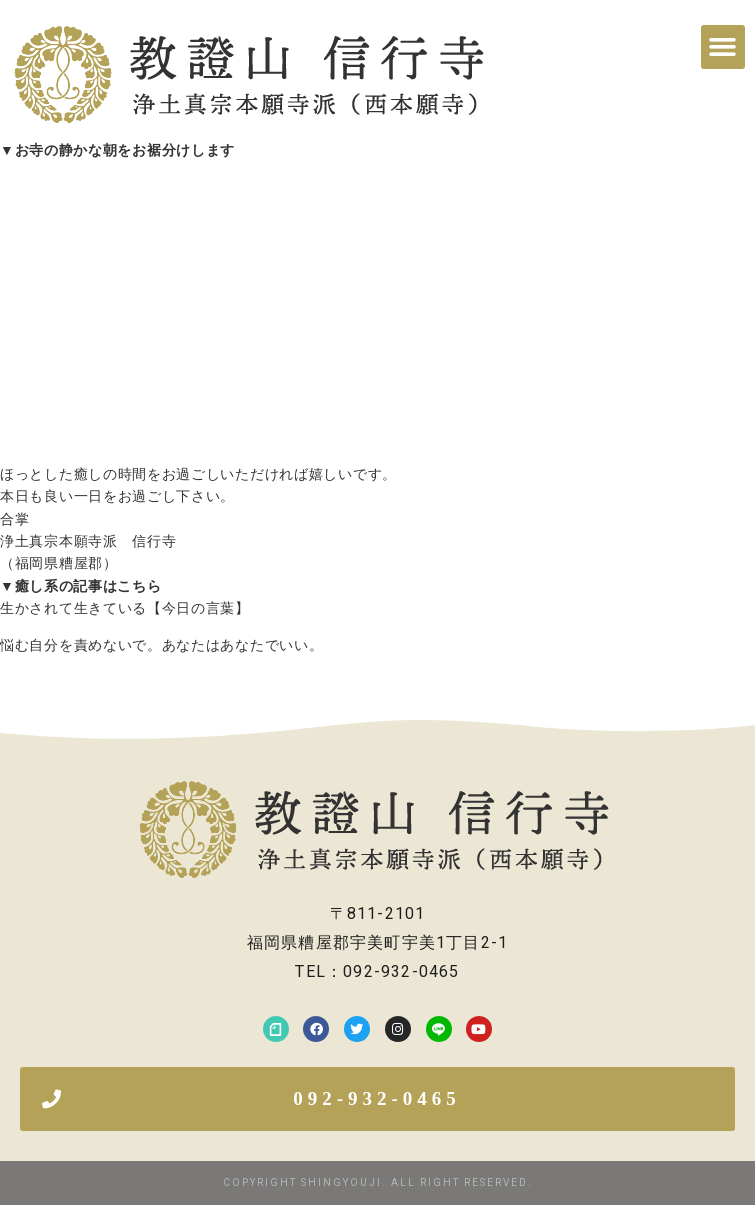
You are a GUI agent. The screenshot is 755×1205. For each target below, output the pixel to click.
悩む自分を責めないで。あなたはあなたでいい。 (161, 645)
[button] (723, 47)
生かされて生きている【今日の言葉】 (125, 608)
